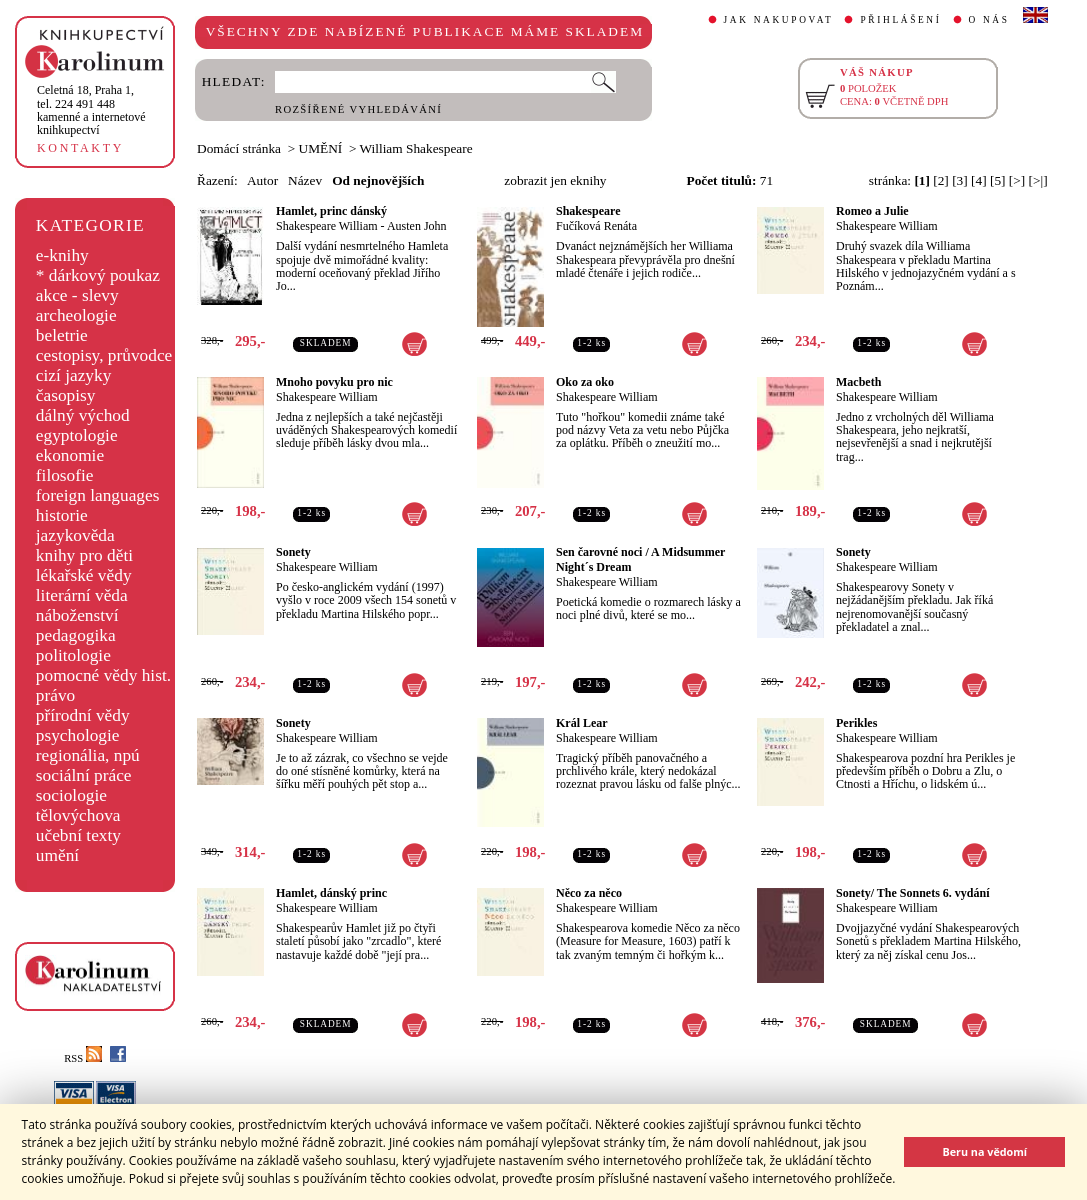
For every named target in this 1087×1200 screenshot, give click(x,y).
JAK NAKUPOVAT (779, 20)
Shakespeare (588, 211)
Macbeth (858, 382)
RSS (83, 1058)
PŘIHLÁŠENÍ (900, 20)
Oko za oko (585, 382)
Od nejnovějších (378, 180)
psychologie (78, 735)
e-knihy (62, 255)
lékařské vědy (84, 575)
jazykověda (75, 535)
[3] (960, 180)
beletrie (62, 335)
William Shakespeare (416, 148)
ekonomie (70, 455)
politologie (73, 655)
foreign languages (98, 495)
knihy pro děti (84, 555)
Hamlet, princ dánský (331, 211)
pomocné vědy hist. (103, 675)
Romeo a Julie (872, 211)
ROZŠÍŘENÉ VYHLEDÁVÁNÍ (358, 109)
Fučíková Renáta (596, 226)
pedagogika (76, 635)
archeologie (76, 315)
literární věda (82, 595)
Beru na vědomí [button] (984, 1151)
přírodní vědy (83, 715)
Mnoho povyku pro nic (334, 382)
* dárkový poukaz (98, 275)
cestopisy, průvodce (104, 355)
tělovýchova (78, 815)
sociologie (71, 795)
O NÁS (989, 20)
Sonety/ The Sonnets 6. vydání (913, 893)
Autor (262, 180)
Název (305, 180)
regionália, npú (88, 755)
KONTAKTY (80, 148)
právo (55, 695)
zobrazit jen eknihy (555, 180)
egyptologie (77, 435)
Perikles (856, 723)
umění (57, 855)
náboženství (77, 615)
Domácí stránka (239, 148)
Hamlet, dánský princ (331, 893)
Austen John (417, 226)
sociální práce (84, 775)
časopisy (66, 395)
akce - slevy (77, 295)
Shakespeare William (327, 226)
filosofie (65, 475)
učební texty (78, 835)
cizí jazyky (74, 375)
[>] (1017, 180)
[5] (998, 180)
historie (62, 515)
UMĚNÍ (321, 148)
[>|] (1038, 180)
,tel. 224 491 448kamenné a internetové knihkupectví (91, 110)
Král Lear (582, 723)
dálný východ (83, 415)
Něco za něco (589, 893)
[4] (979, 180)
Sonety (293, 552)
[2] (941, 180)
